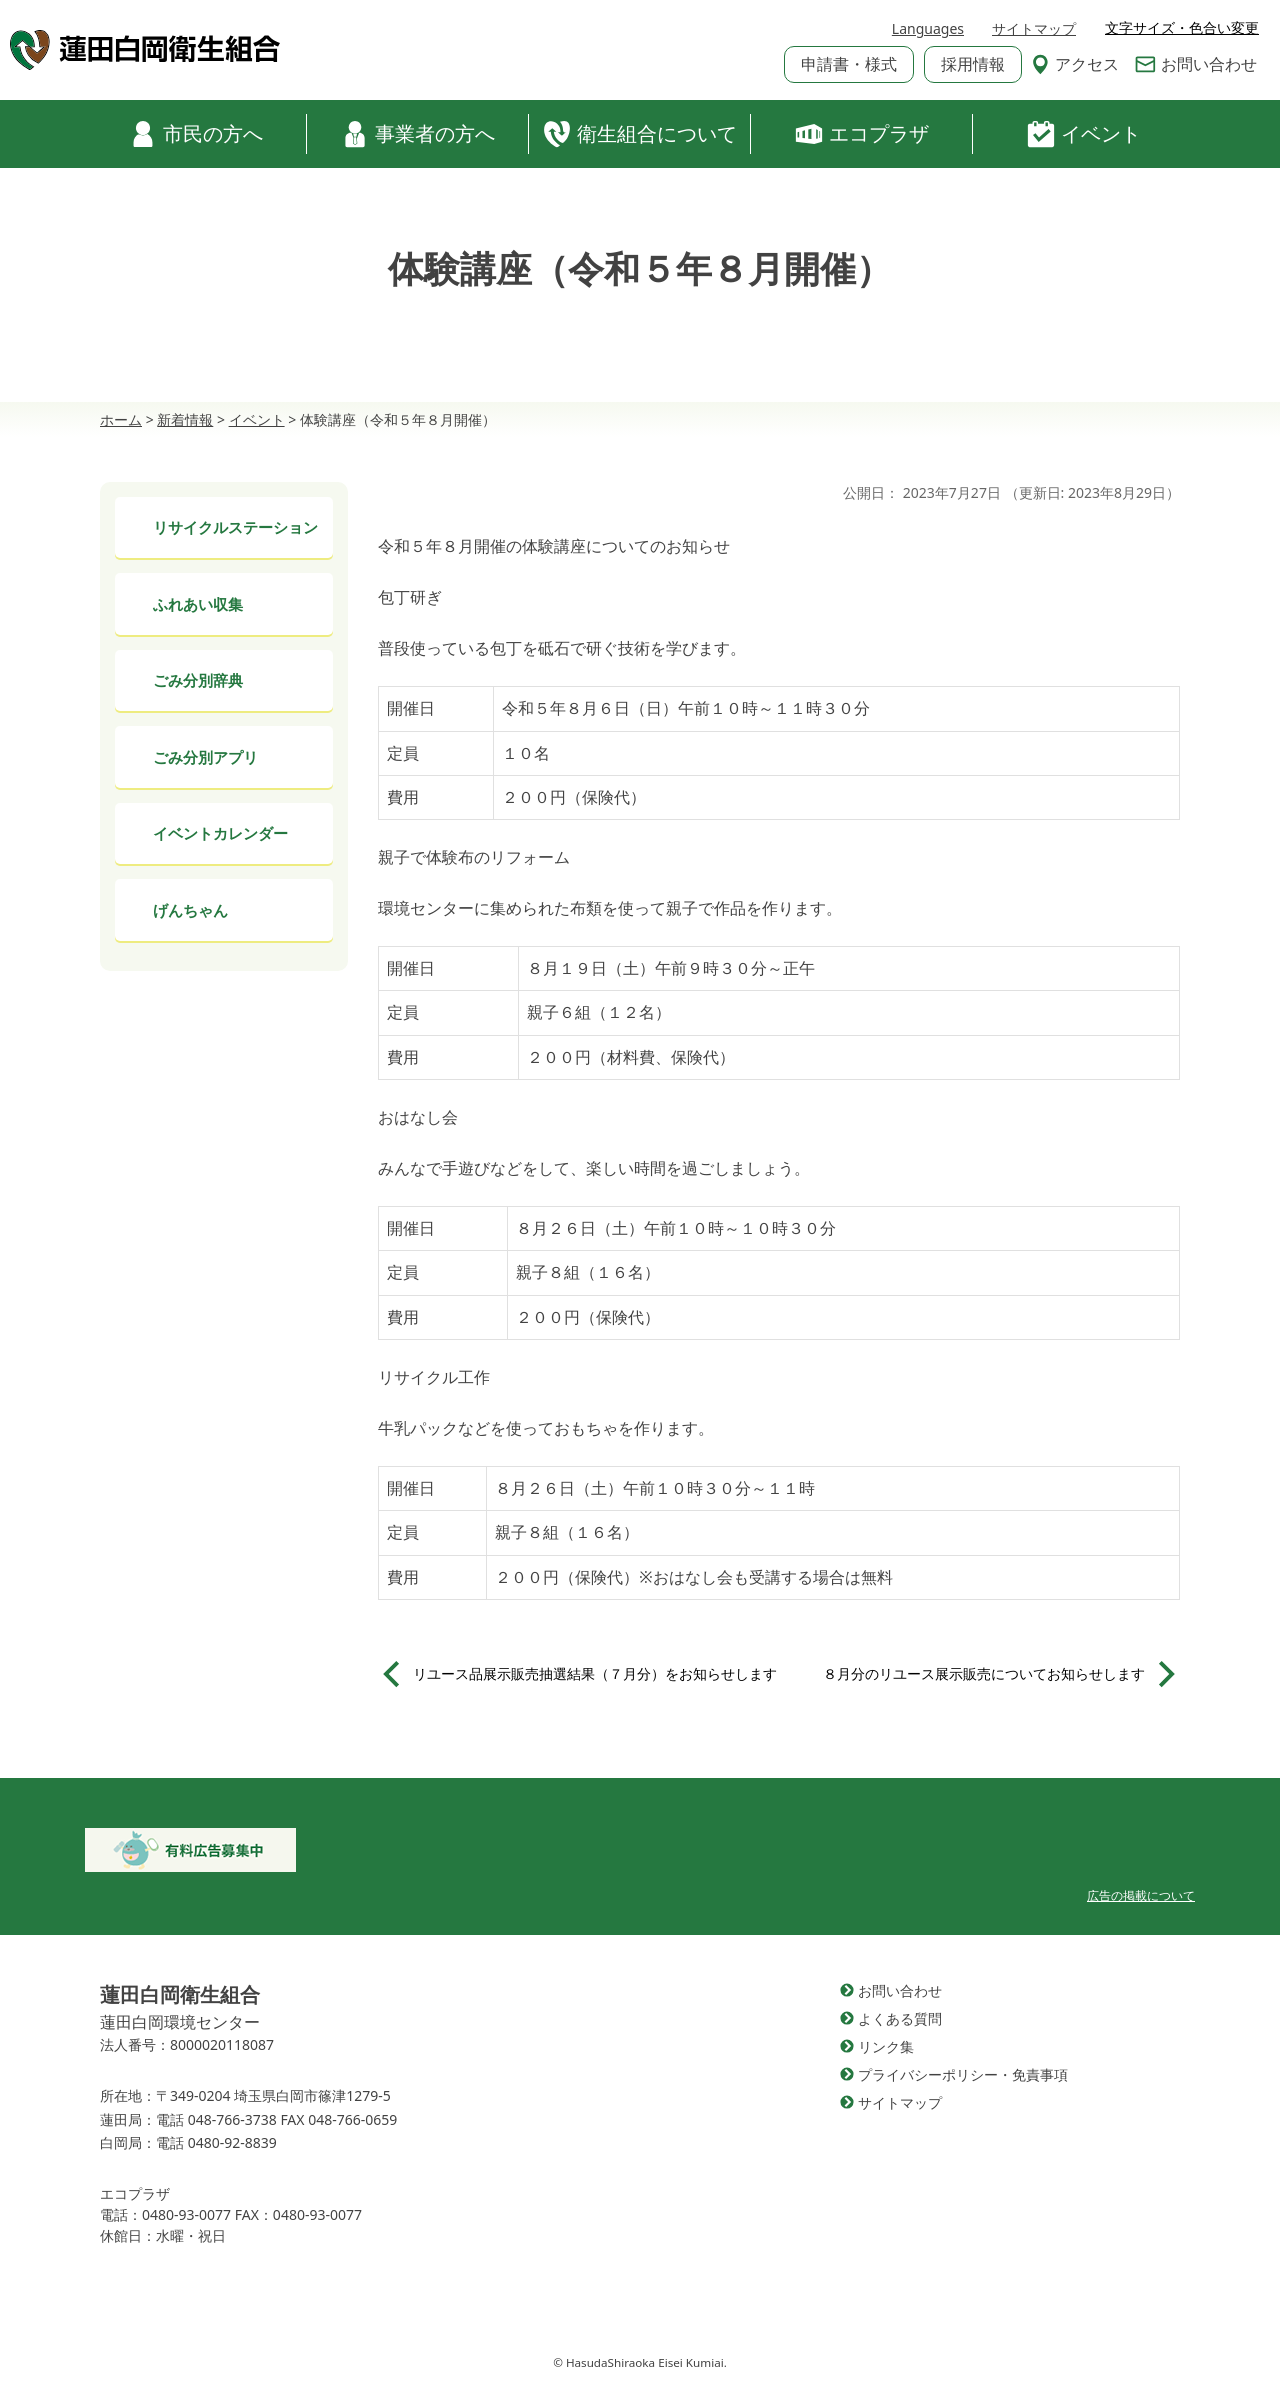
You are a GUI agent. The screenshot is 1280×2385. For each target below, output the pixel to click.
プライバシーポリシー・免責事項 (963, 2074)
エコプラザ (862, 134)
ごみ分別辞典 (198, 680)
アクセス (1075, 64)
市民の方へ (196, 134)
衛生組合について (640, 134)
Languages (928, 28)
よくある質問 (900, 2018)
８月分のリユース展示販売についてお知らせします (984, 1673)
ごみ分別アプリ (205, 757)
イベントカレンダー (220, 833)
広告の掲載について (1141, 1895)
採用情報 (973, 64)
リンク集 (886, 2046)
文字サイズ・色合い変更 (1182, 28)
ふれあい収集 (198, 604)
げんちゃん (190, 910)
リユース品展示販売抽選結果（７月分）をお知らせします (595, 1673)
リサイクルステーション (235, 527)
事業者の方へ (418, 134)
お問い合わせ (1196, 64)
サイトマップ (1034, 28)
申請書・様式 (849, 64)
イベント (1084, 134)
